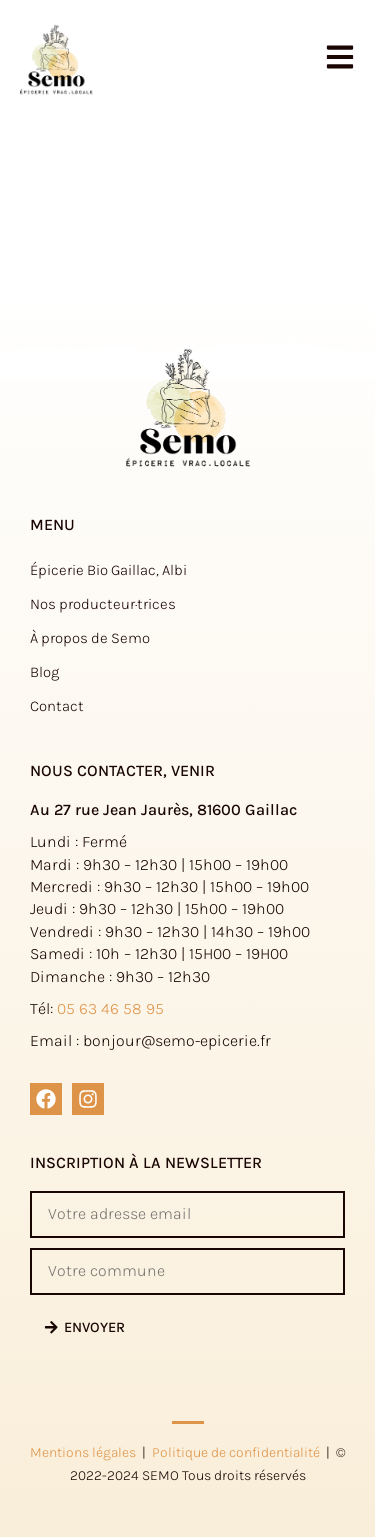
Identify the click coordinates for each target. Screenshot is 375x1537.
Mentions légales (83, 1452)
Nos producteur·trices (103, 604)
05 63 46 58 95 (110, 1008)
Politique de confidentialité (236, 1452)
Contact (57, 706)
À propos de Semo (90, 638)
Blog (44, 672)
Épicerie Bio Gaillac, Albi (108, 570)
